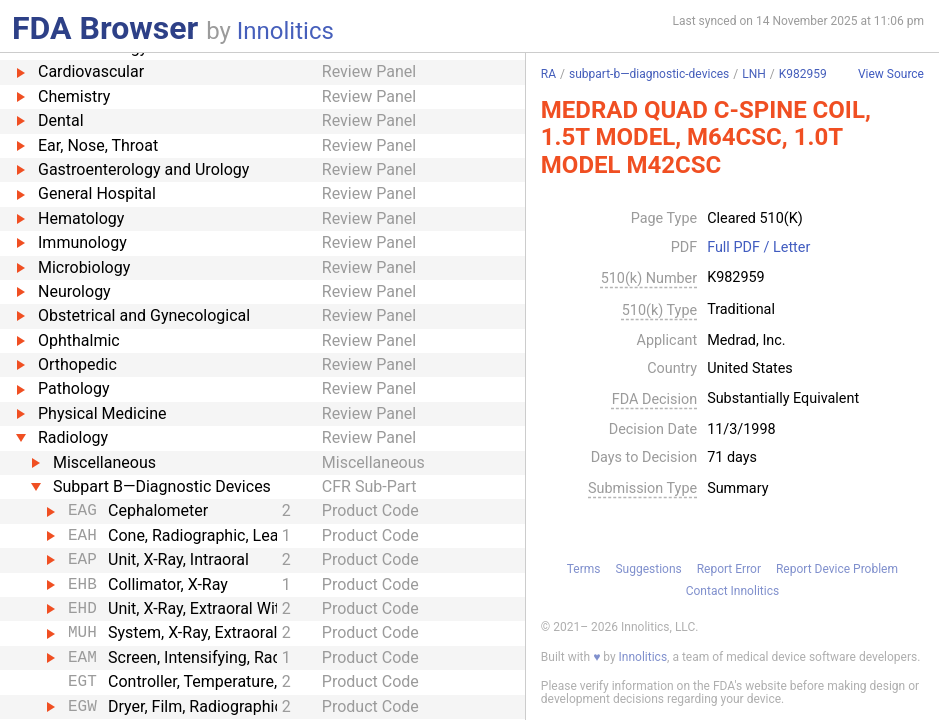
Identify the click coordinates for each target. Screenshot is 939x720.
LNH (754, 74)
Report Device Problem (837, 569)
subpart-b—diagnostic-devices (649, 74)
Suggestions (648, 569)
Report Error (729, 569)
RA (548, 74)
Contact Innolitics (732, 591)
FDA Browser (105, 28)
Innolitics (285, 31)
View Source (891, 74)
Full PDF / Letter (758, 248)
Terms (584, 569)
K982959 (803, 74)
